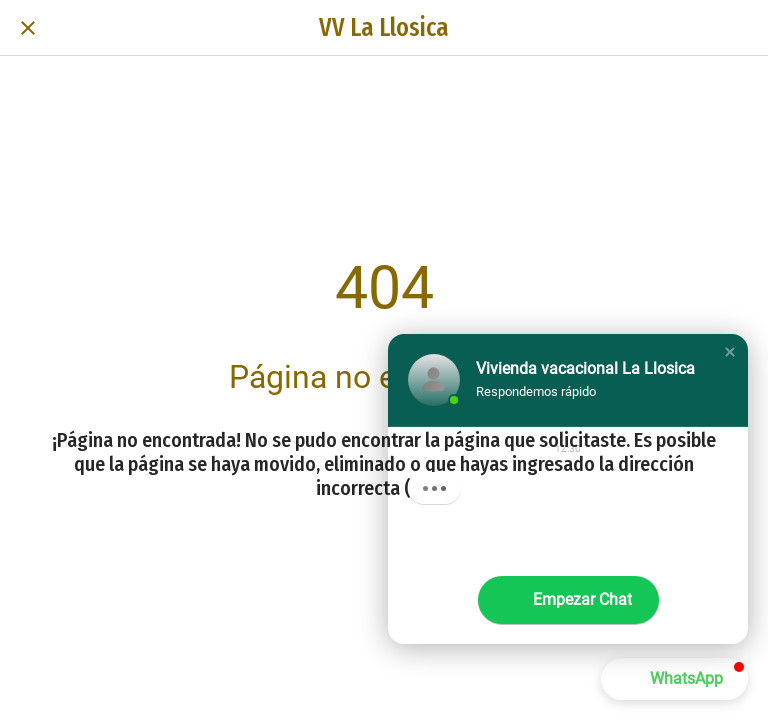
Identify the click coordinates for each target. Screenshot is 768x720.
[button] (730, 352)
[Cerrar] (28, 28)
